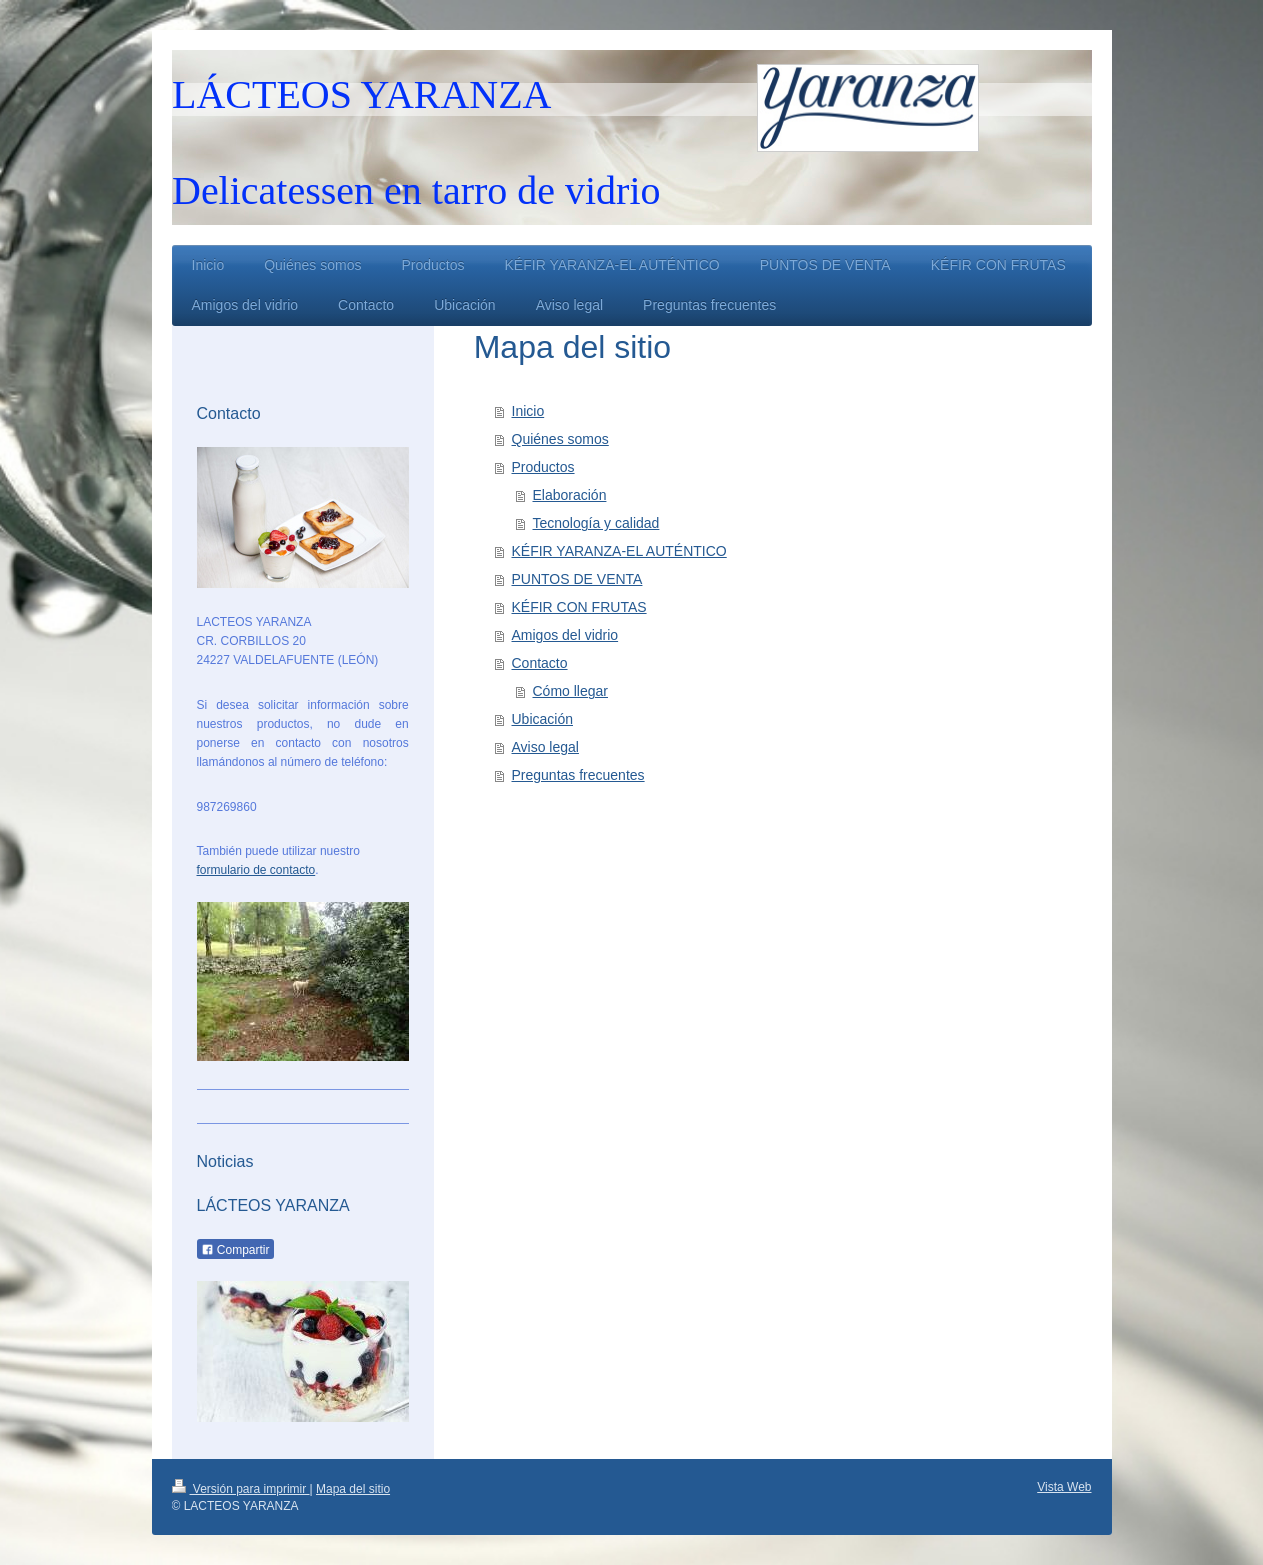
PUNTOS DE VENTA (577, 579)
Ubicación (542, 719)
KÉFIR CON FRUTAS (579, 607)
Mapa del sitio (353, 1489)
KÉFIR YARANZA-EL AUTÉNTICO (619, 551)
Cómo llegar (570, 691)
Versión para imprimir (241, 1489)
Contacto (540, 663)
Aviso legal (545, 747)
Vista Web (1064, 1487)
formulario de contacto (256, 870)
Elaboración (570, 495)
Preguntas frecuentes (578, 775)
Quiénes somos (560, 439)
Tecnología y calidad (596, 523)
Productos (543, 467)
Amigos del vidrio (565, 635)
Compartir (235, 1250)
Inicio (528, 411)
